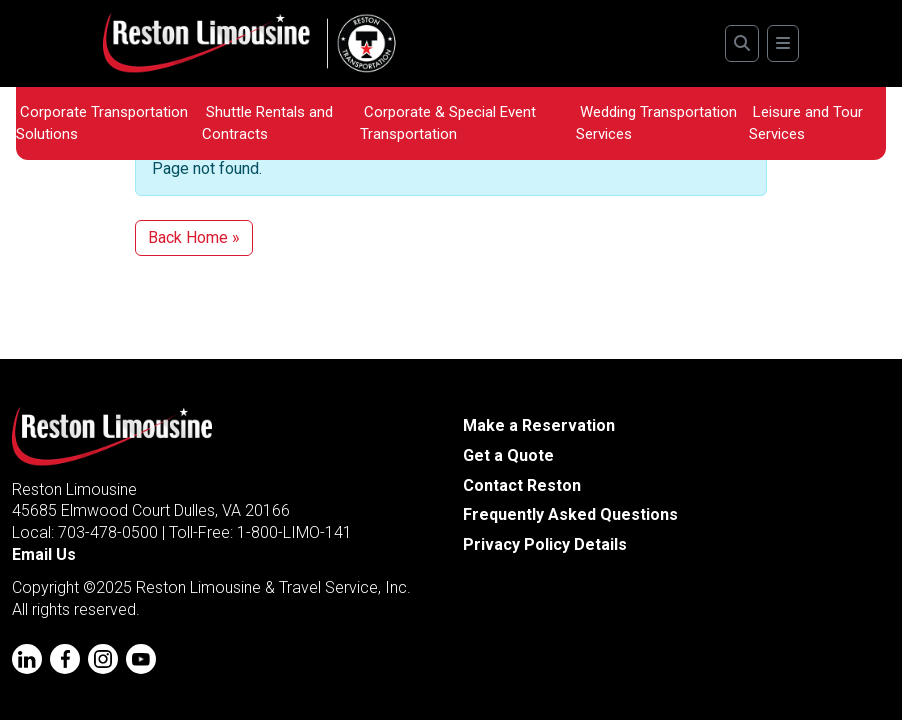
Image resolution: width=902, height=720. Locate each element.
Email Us (44, 554)
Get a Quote (508, 455)
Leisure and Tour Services (806, 123)
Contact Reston (522, 485)
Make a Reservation (539, 425)
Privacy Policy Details (545, 544)
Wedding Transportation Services (656, 123)
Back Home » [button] (194, 237)
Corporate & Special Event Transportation (448, 123)
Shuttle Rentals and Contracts (267, 123)
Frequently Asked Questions (570, 514)
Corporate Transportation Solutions (102, 123)
